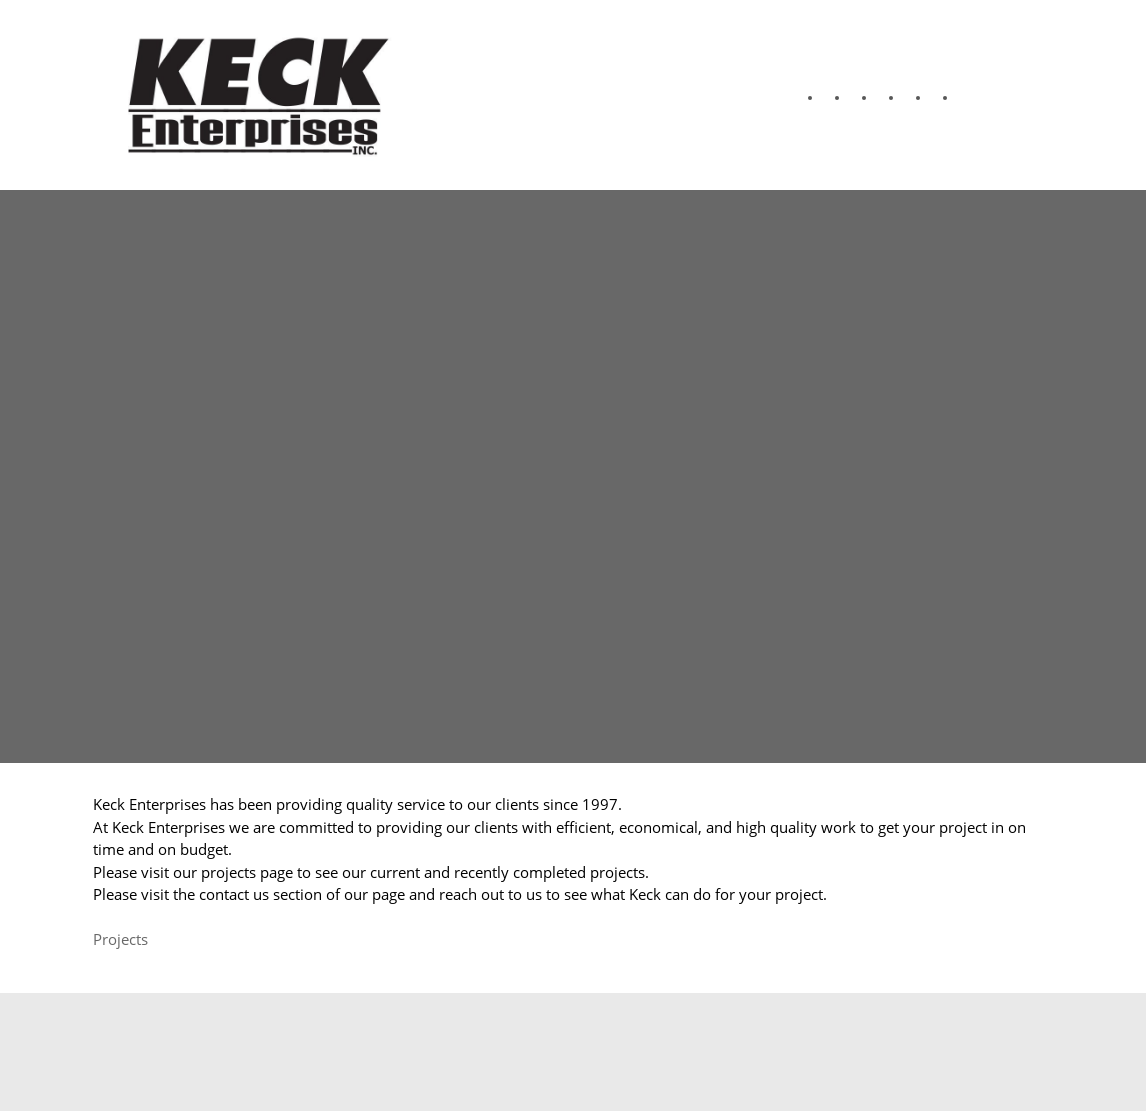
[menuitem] (799, 98)
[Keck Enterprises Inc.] (253, 95)
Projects (120, 939)
